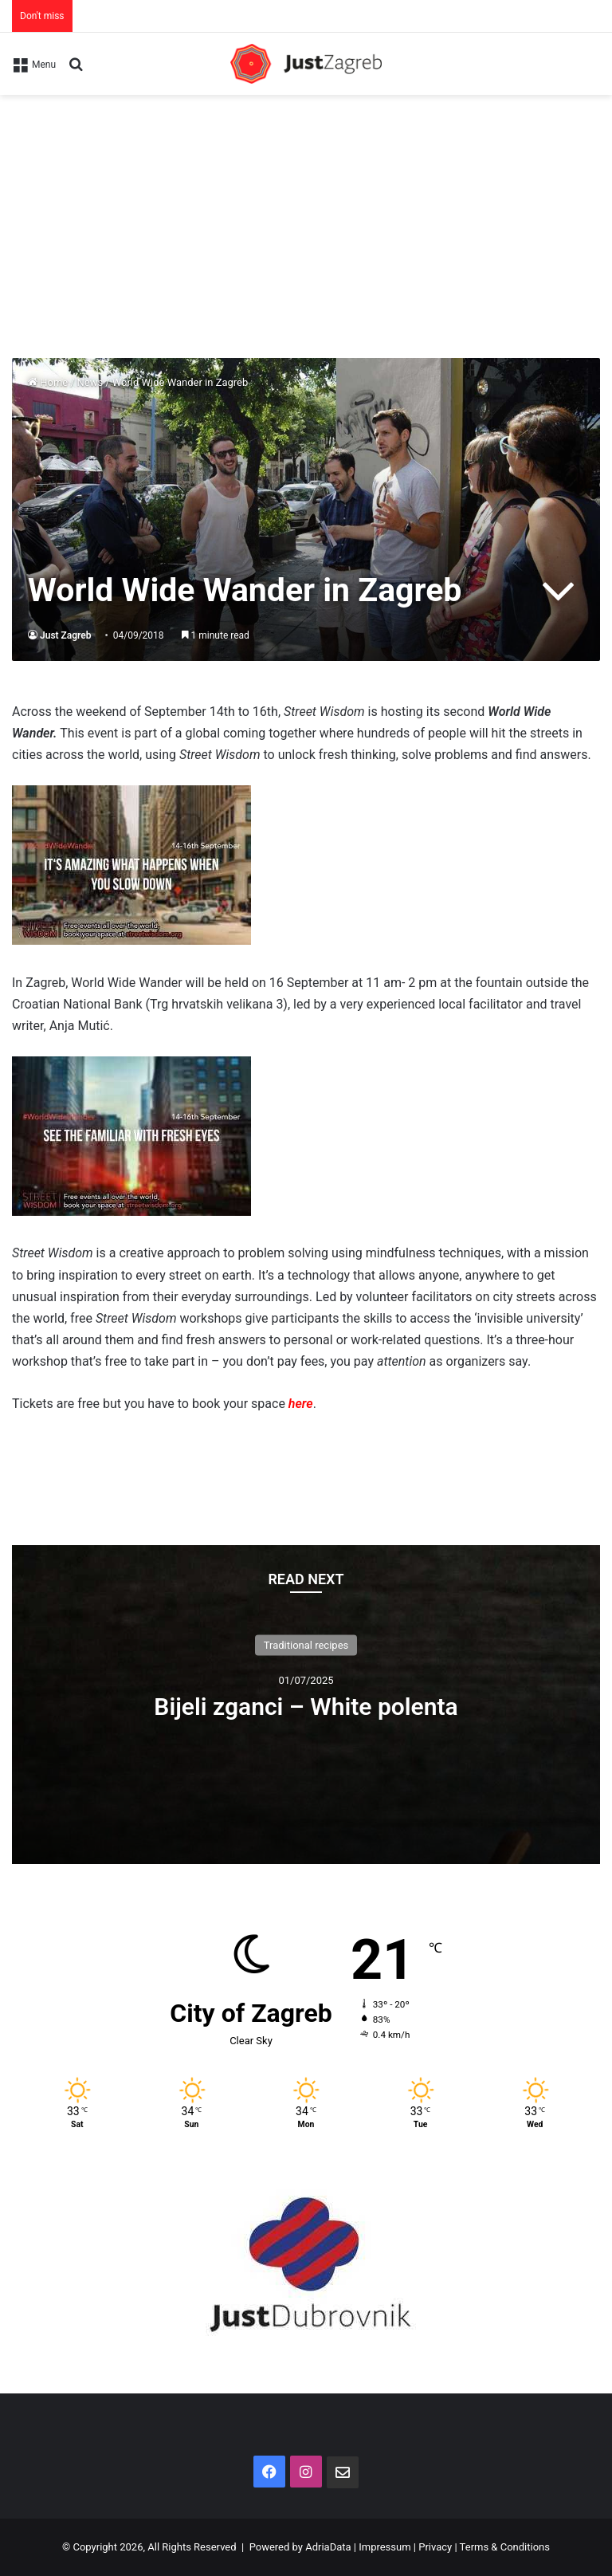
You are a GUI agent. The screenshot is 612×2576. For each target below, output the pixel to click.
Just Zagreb (66, 635)
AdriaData (328, 2547)
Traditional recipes (306, 1645)
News (90, 382)
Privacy (435, 2547)
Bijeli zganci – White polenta (305, 1707)
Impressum (384, 2547)
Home (48, 382)
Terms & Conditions (505, 2547)
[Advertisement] (306, 214)
